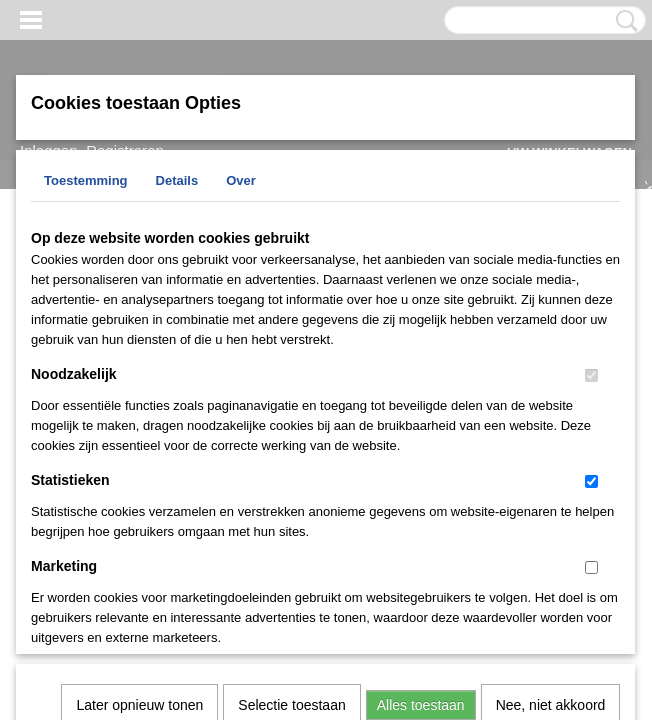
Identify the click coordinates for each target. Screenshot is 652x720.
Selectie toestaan (291, 446)
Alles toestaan (421, 446)
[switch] (591, 375)
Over (241, 180)
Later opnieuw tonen (139, 446)
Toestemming (86, 180)
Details (177, 180)
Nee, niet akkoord (551, 446)
